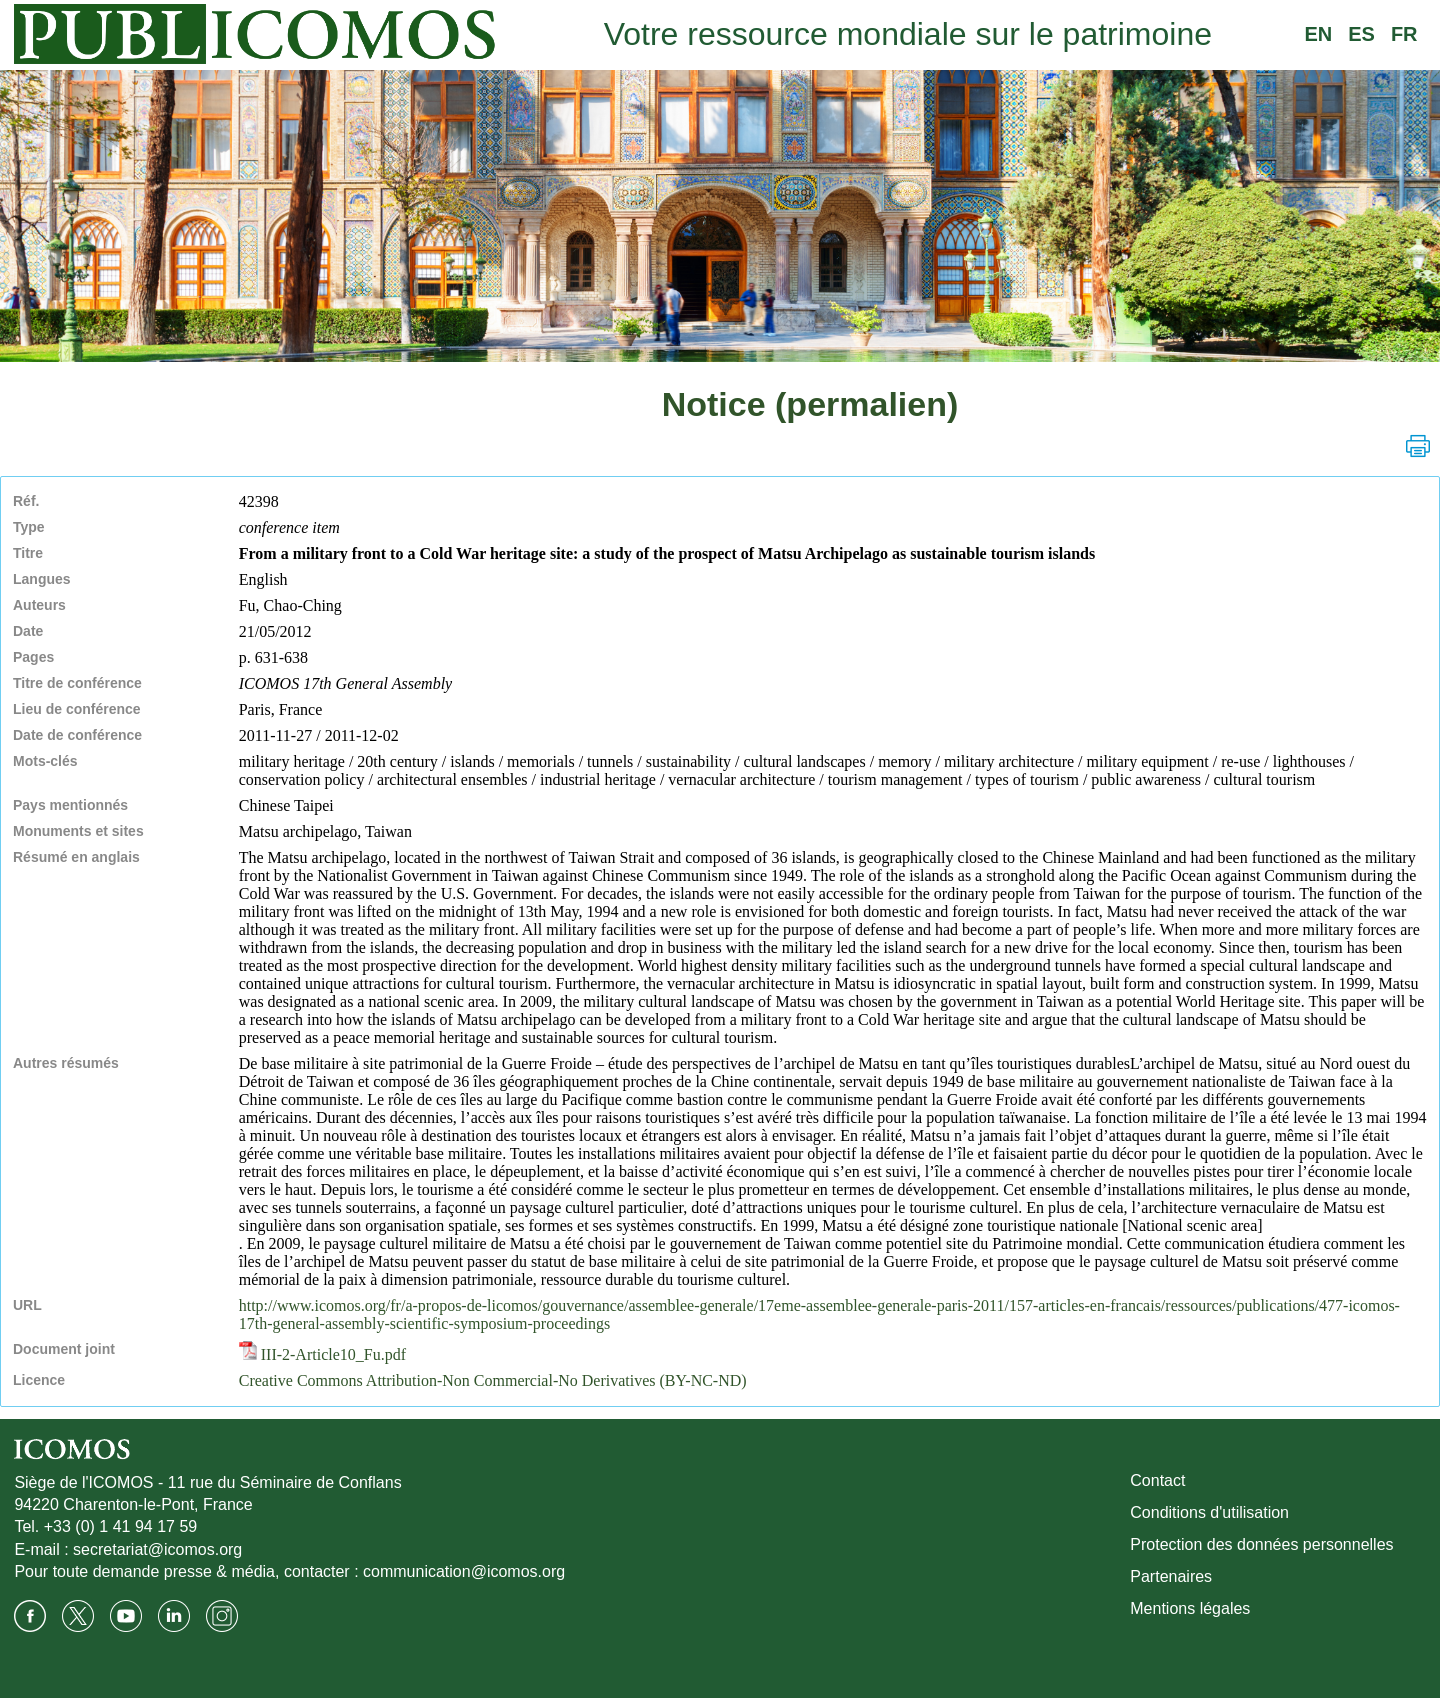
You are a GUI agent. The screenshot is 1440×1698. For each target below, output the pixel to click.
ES (1361, 34)
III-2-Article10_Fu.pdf (322, 1354)
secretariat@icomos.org (157, 1549)
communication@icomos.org (464, 1571)
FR (1404, 34)
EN (1318, 34)
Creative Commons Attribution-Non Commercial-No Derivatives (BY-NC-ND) (493, 1380)
